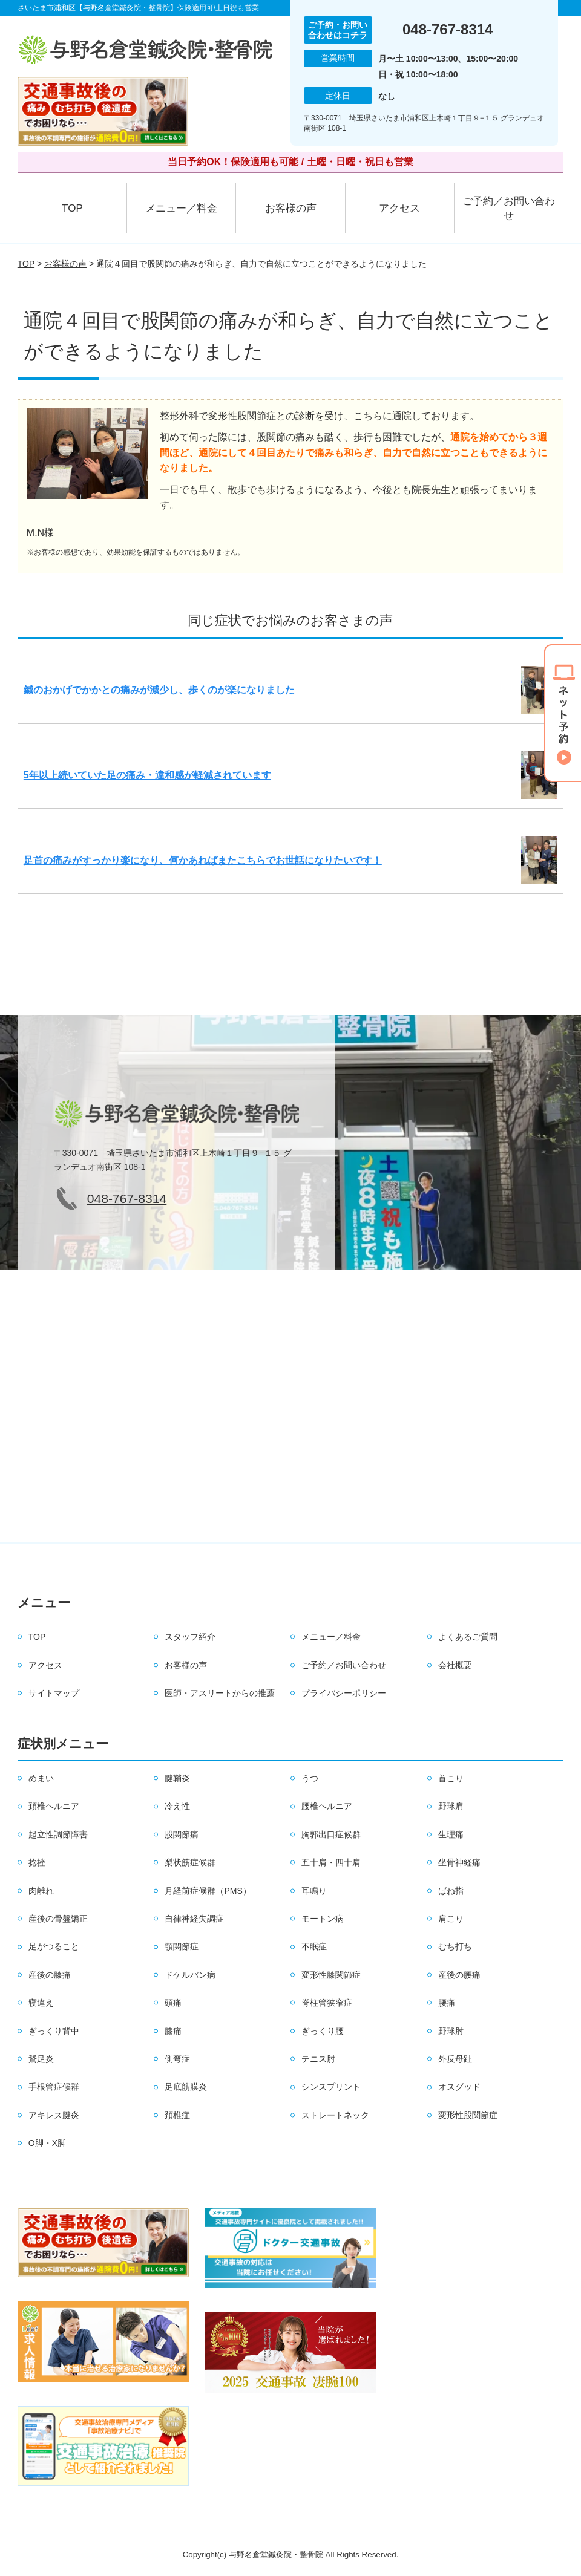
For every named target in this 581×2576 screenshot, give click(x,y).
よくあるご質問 (467, 1637)
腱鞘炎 (177, 1778)
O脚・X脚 (47, 2143)
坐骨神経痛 (459, 1862)
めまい (41, 1778)
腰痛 (446, 2002)
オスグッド (459, 2087)
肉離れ (41, 1891)
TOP (72, 208)
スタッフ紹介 (190, 1637)
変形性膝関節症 (331, 1975)
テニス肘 (318, 2059)
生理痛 (451, 1834)
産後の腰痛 (459, 1975)
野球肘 (451, 2031)
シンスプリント (331, 2087)
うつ (309, 1778)
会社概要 (455, 1665)
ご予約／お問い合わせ (508, 208)
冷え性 (177, 1806)
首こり (451, 1778)
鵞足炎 (41, 2059)
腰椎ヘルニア (326, 1806)
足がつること (53, 1946)
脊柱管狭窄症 (326, 2002)
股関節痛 (182, 1834)
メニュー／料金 (181, 208)
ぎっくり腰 (322, 2031)
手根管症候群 (53, 2087)
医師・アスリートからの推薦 (220, 1693)
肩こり (451, 1918)
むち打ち (455, 1946)
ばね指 (451, 1891)
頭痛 (173, 2002)
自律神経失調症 (194, 1918)
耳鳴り (314, 1891)
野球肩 (451, 1806)
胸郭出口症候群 (331, 1834)
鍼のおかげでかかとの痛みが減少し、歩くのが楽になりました (159, 690)
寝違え (41, 2002)
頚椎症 (177, 2115)
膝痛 (173, 2031)
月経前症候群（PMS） (208, 1891)
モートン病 (322, 1918)
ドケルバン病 (190, 1975)
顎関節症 (182, 1946)
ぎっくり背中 (53, 2031)
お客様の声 (291, 208)
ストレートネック (335, 2115)
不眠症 (314, 1946)
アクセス (399, 208)
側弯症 (177, 2059)
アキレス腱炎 (53, 2115)
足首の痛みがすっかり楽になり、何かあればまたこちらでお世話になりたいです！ (203, 860)
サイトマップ (53, 1693)
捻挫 (36, 1862)
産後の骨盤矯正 (58, 1918)
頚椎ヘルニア (53, 1806)
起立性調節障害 (58, 1834)
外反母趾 (455, 2059)
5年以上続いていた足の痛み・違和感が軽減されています (147, 775)
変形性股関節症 (467, 2115)
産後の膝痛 (49, 1975)
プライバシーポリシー (343, 1693)
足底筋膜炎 (186, 2087)
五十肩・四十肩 (331, 1862)
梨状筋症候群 (190, 1862)
